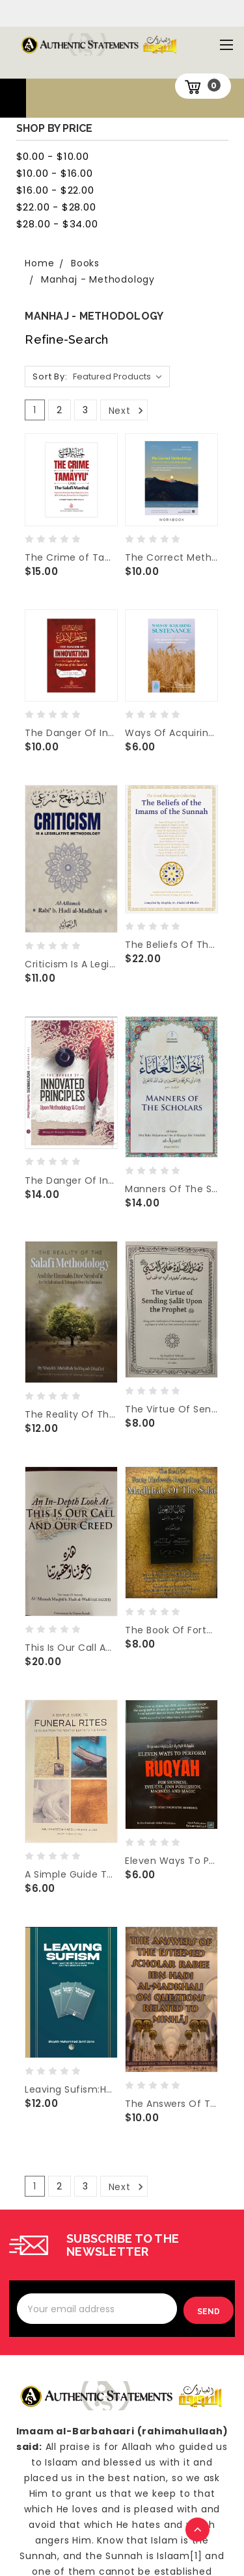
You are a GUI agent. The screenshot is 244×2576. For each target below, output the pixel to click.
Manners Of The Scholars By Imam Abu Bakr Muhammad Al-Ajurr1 (171, 1188)
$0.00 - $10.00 (52, 156)
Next (127, 410)
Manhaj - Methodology (98, 279)
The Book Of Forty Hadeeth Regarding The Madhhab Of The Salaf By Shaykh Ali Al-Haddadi (171, 1630)
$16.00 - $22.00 (55, 190)
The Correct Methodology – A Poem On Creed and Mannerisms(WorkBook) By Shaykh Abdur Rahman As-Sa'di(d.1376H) (171, 557)
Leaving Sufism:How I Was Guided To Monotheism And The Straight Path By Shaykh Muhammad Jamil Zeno (71, 2089)
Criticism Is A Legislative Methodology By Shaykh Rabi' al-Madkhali (71, 964)
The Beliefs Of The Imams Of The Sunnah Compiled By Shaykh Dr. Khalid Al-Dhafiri (171, 944)
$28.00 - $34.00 (57, 224)
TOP (198, 2531)
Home (39, 263)
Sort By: (50, 376)
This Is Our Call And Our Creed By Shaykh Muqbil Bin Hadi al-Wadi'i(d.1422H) (71, 1647)
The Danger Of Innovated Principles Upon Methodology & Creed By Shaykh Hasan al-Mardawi (71, 1180)
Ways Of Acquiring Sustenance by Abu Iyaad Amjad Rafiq (171, 732)
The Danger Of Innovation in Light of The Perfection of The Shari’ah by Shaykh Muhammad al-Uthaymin (71, 732)
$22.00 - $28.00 (56, 207)
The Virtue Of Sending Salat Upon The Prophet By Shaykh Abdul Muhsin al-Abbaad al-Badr (171, 1409)
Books (85, 263)
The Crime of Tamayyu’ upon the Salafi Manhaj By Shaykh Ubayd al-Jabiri (71, 557)
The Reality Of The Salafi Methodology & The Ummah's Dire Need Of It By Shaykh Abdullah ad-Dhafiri (71, 1414)
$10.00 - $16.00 (54, 173)
